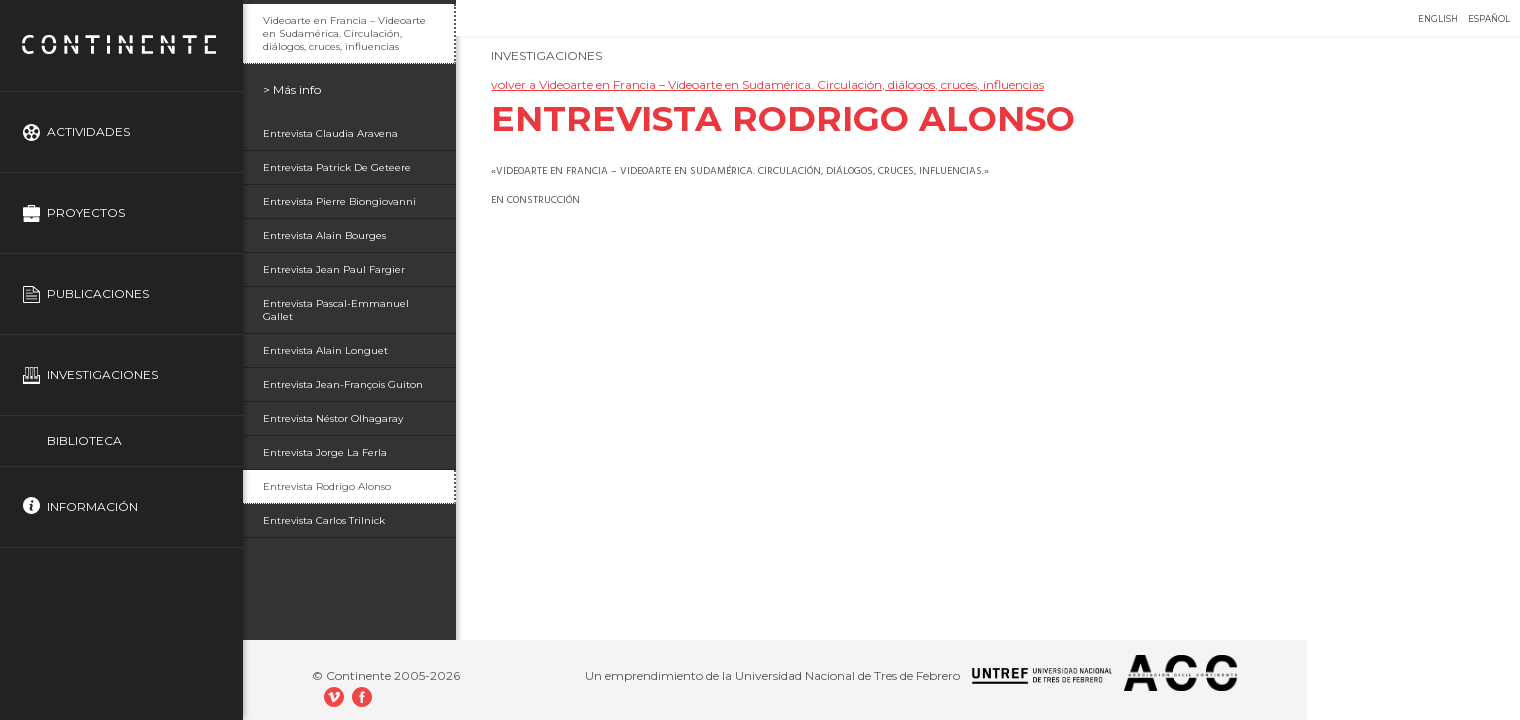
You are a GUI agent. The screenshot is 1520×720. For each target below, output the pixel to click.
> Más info (292, 89)
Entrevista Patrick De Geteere (337, 167)
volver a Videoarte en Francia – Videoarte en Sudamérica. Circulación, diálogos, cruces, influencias (767, 85)
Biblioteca (84, 440)
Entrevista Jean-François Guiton (343, 384)
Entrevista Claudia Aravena (330, 133)
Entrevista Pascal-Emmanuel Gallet (336, 310)
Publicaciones (98, 293)
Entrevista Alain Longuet (325, 350)
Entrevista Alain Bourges (324, 235)
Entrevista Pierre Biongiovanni (339, 201)
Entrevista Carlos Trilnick (324, 520)
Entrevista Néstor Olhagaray (333, 418)
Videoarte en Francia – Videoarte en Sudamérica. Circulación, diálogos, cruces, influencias (344, 33)
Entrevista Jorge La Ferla (325, 452)
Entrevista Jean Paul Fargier (334, 269)
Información (92, 506)
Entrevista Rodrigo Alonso (327, 486)
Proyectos (86, 212)
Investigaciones (102, 374)
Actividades (88, 131)
